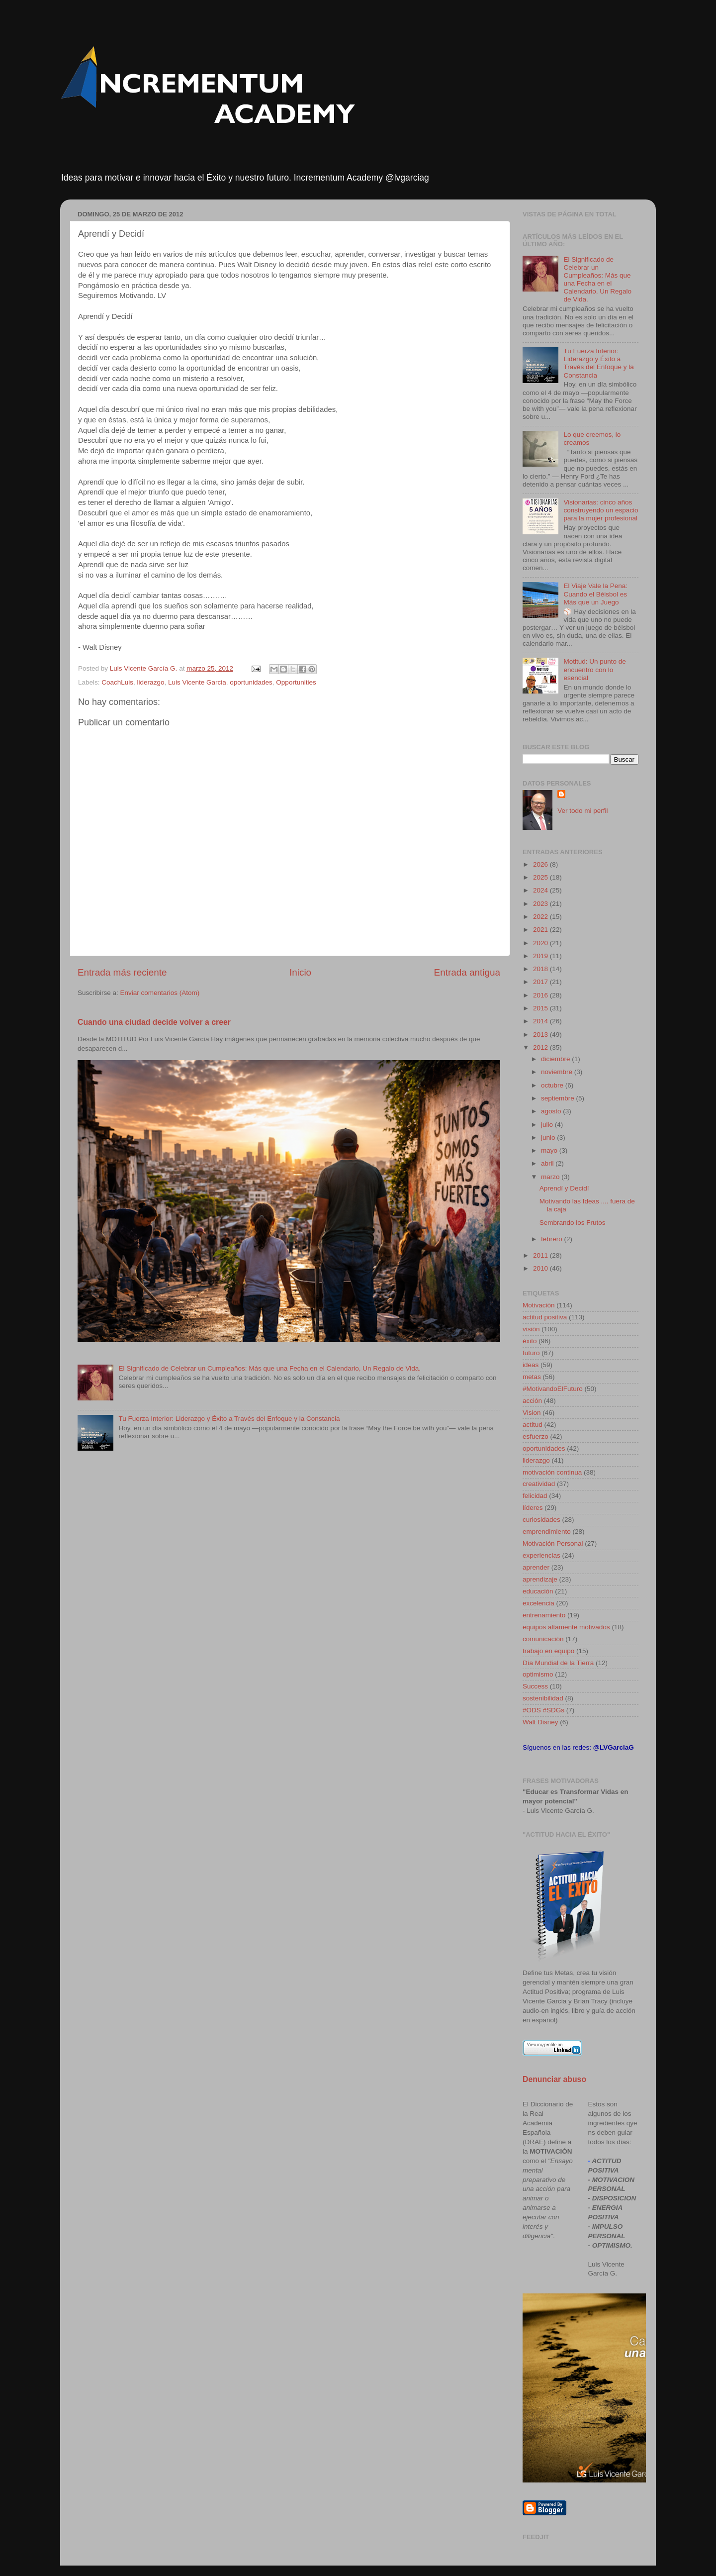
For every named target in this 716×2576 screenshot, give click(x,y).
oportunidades (251, 682)
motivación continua (552, 1472)
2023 (541, 903)
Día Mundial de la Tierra (558, 1663)
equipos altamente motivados (566, 1627)
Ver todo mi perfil (582, 810)
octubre (553, 1085)
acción (532, 1400)
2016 (541, 995)
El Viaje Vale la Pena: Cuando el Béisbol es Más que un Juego (595, 593)
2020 (541, 943)
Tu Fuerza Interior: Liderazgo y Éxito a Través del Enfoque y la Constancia (229, 1418)
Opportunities (296, 682)
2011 (541, 1255)
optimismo (538, 1674)
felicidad (535, 1495)
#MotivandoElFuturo (553, 1388)
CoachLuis (117, 682)
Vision (532, 1412)
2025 (541, 877)
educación (538, 1591)
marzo (551, 1177)
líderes (533, 1507)
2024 (541, 890)
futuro (531, 1353)
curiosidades (541, 1519)
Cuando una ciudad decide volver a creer (154, 1022)
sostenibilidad (543, 1698)
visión (531, 1329)
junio (549, 1137)
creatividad (539, 1483)
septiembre (558, 1098)
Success (535, 1686)
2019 (541, 956)
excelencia (538, 1603)
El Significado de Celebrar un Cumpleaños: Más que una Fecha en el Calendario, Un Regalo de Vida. (269, 1368)
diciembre (556, 1059)
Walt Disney (540, 1722)
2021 (541, 929)
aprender (536, 1567)
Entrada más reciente (122, 972)
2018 (541, 969)
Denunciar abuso (554, 2079)
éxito (530, 1341)
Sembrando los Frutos (572, 1222)
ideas (530, 1365)
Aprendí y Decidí (564, 1188)
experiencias (541, 1555)
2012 (541, 1047)
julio (548, 1124)
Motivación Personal (553, 1543)
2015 (541, 1008)
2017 (541, 982)
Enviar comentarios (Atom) (160, 992)
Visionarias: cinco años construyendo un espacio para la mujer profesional (600, 510)
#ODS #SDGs (543, 1710)
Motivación (539, 1305)
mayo (550, 1150)
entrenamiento (544, 1615)
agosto (552, 1111)
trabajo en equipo (548, 1651)
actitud (532, 1424)
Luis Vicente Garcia (197, 682)
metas (532, 1377)
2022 (541, 916)
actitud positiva (545, 1317)
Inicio (300, 972)
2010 (541, 1268)
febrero (552, 1239)
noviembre (557, 1072)
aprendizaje (540, 1579)
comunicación (543, 1639)
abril (548, 1163)
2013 (541, 1034)
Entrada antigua (467, 972)
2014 (541, 1021)
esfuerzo (535, 1436)
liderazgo (151, 682)
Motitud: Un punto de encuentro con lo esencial (594, 669)
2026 (541, 864)
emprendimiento (547, 1531)
